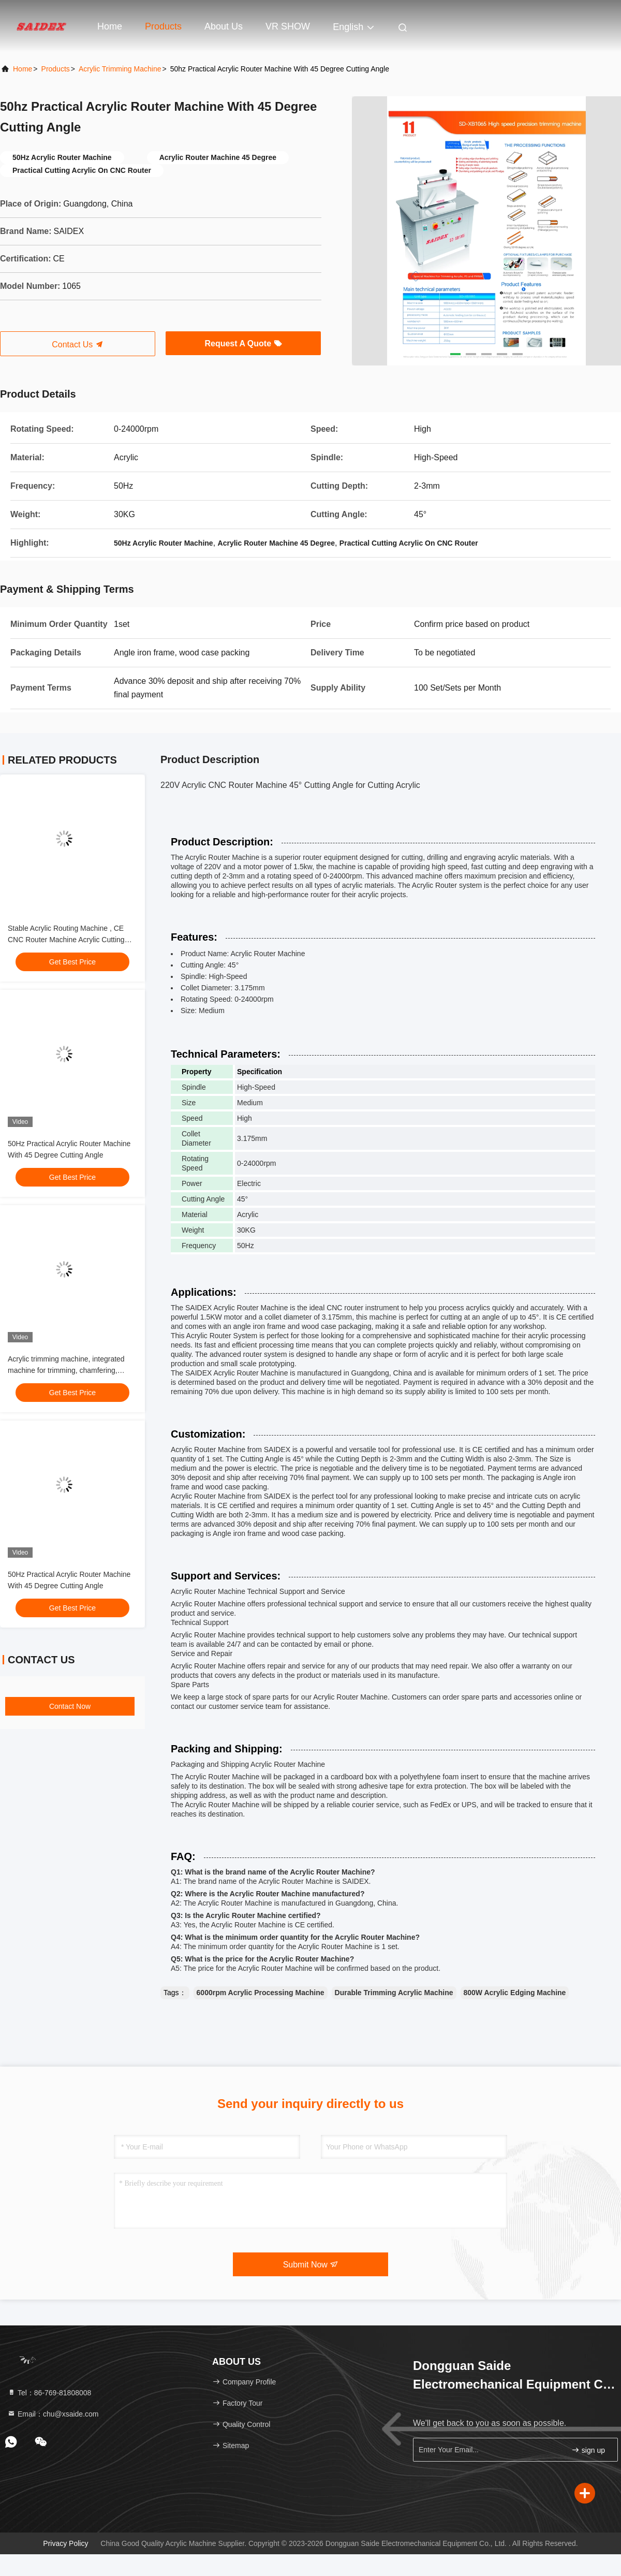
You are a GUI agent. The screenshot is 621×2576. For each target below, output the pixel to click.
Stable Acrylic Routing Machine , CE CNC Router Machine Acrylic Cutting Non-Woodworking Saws (66, 939)
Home (109, 26)
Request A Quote (243, 343)
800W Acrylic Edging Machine (515, 1992)
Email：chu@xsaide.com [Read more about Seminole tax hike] (53, 2414)
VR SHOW (287, 26)
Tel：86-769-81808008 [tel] (49, 2393)
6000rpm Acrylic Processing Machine (260, 1992)
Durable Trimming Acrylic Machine (394, 1992)
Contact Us (77, 344)
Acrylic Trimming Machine (120, 69)
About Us (223, 26)
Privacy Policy (65, 2543)
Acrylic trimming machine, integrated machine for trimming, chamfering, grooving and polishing (66, 1370)
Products (163, 26)
